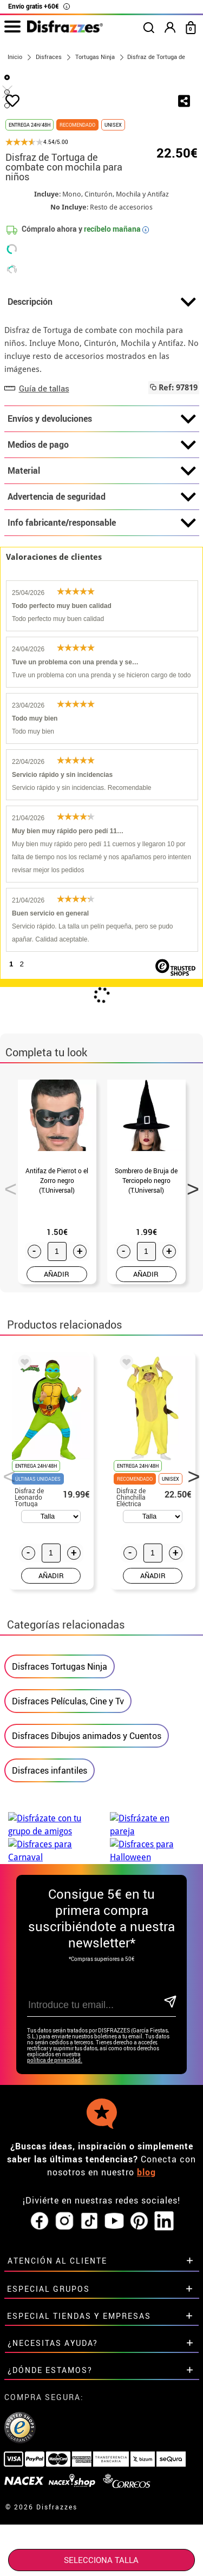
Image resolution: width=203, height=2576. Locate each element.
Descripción (102, 423)
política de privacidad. (54, 2181)
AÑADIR (56, 1395)
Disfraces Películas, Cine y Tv (68, 1822)
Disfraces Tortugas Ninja (59, 1787)
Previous (7, 1306)
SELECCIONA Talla (101, 2559)
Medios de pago (102, 566)
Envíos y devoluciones (102, 540)
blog (146, 2293)
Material (102, 592)
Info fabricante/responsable (102, 644)
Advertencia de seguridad (102, 618)
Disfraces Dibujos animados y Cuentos (86, 1856)
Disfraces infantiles (49, 1891)
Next (189, 1306)
